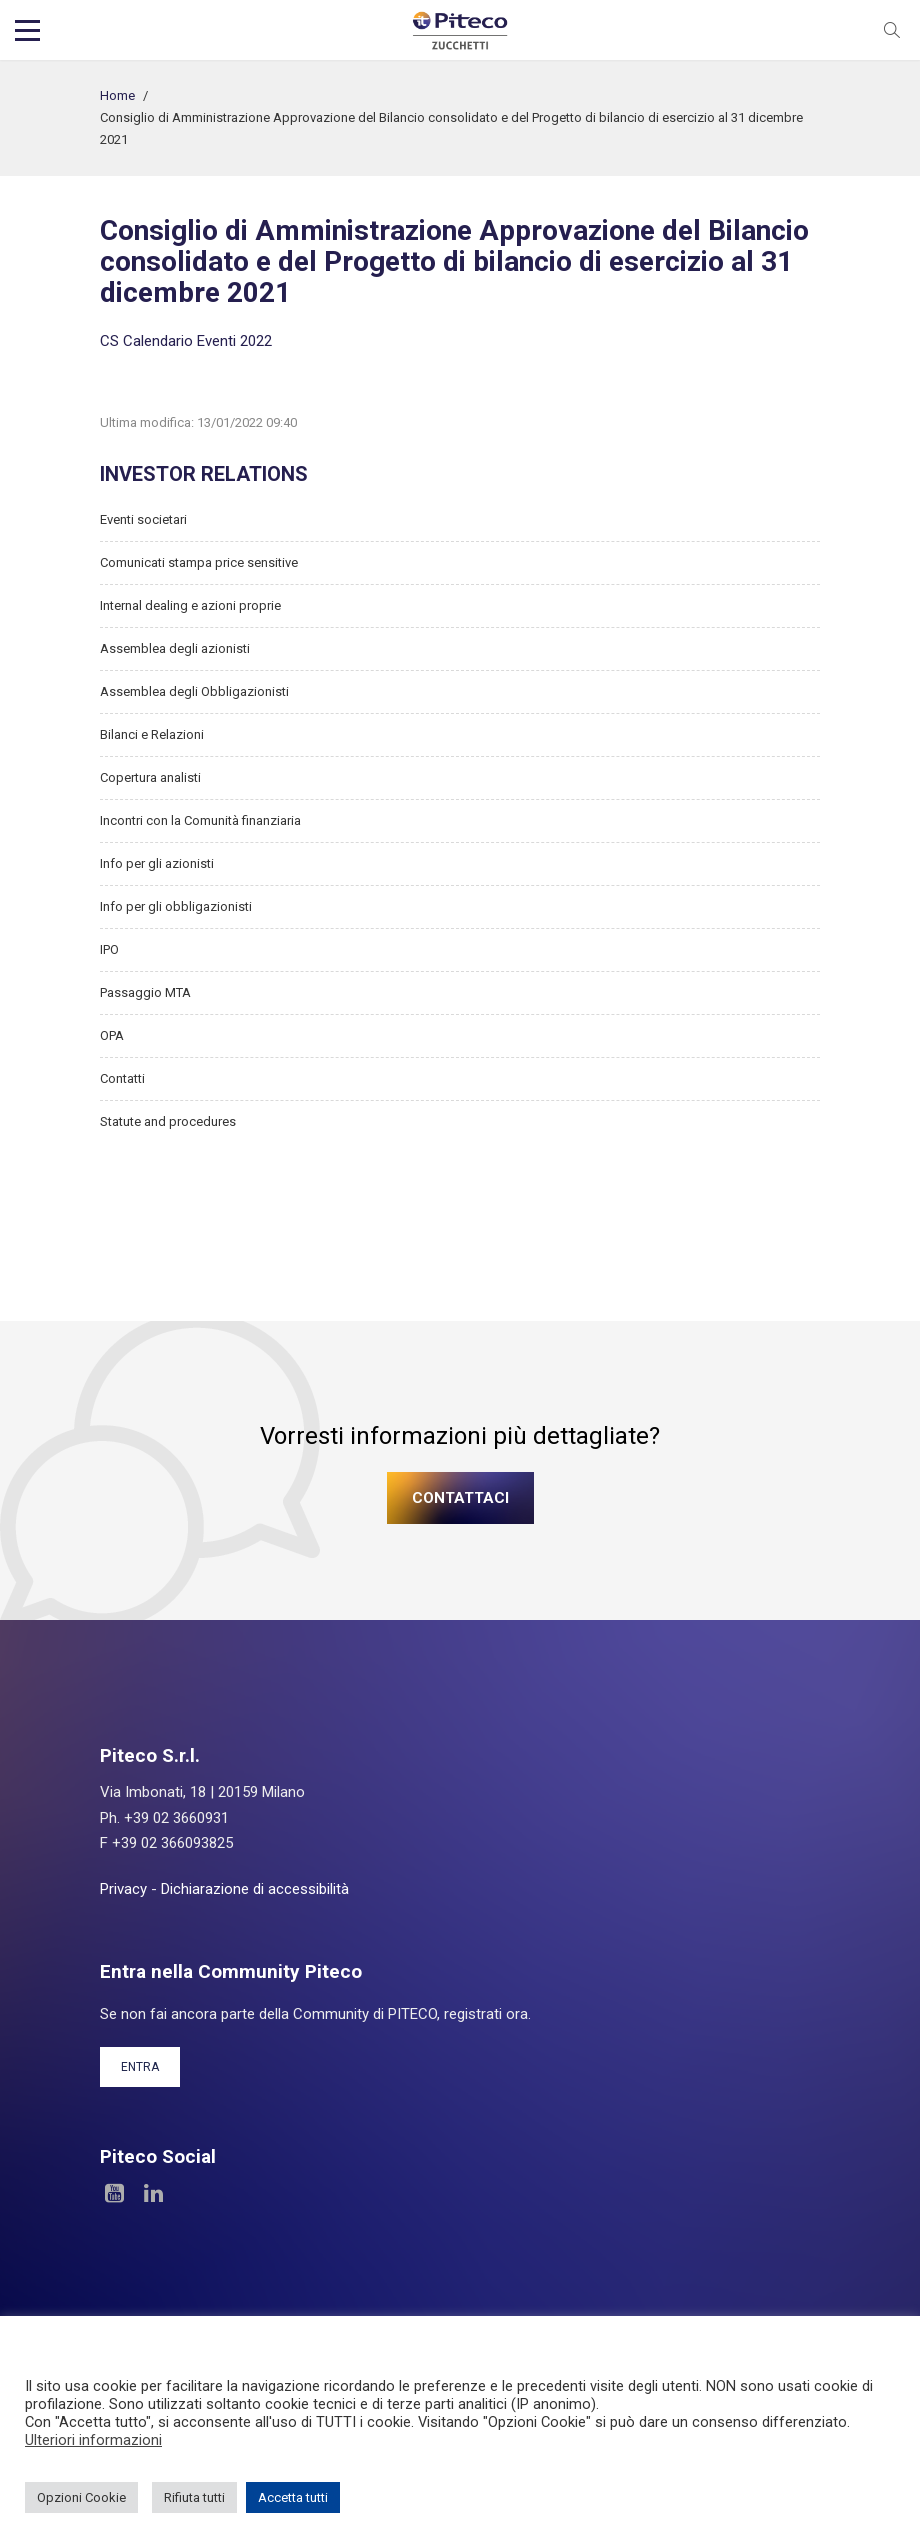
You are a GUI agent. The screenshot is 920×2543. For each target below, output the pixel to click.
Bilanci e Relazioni (152, 734)
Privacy (123, 1889)
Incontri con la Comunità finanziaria (200, 820)
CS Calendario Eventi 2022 (186, 341)
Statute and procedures (168, 1121)
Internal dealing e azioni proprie (190, 605)
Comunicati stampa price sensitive (199, 562)
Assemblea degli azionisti (175, 648)
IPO (109, 949)
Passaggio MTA (145, 992)
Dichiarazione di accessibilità (255, 1889)
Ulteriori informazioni (93, 2440)
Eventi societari (143, 519)
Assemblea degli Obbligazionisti (194, 691)
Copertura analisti (150, 777)
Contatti (122, 1078)
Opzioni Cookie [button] (81, 2497)
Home (117, 95)
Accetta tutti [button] (293, 2497)
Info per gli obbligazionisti (176, 906)
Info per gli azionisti (157, 863)
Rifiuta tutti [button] (194, 2497)
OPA (112, 1035)
